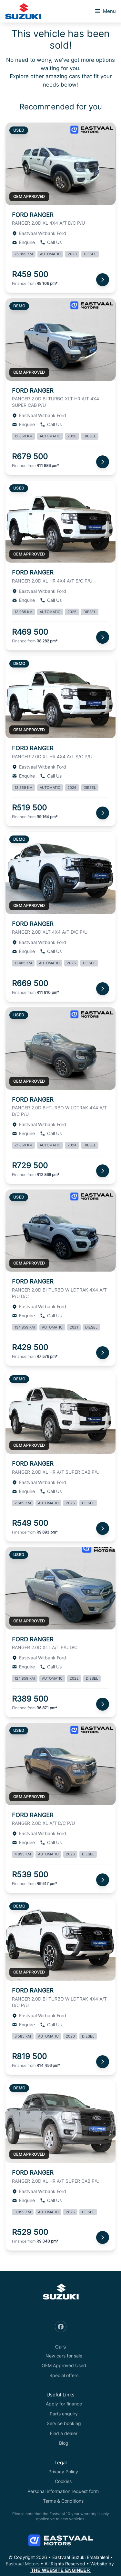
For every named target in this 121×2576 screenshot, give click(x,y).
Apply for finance (64, 2403)
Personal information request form (63, 2491)
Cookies (63, 2481)
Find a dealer (63, 2433)
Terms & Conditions (63, 2501)
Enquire (23, 242)
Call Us (51, 242)
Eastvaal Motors (22, 2563)
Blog (63, 2443)
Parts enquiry (64, 2413)
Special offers (63, 2375)
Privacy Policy (63, 2471)
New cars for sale (63, 2355)
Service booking (64, 2423)
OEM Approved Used (64, 2365)
